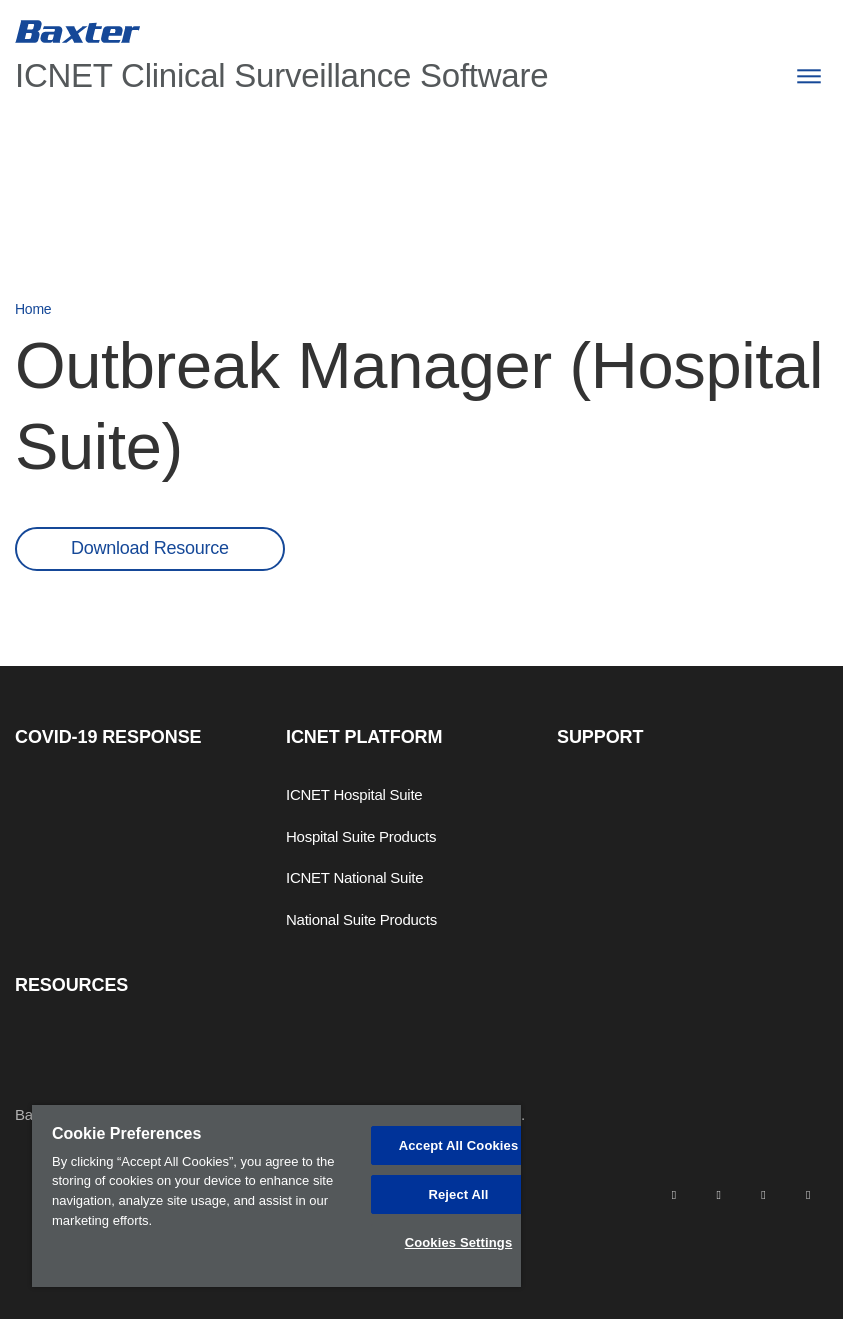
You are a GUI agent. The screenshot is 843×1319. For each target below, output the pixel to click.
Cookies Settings (459, 1242)
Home (33, 309)
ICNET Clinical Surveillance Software (281, 76)
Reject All (458, 1194)
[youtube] (808, 1193)
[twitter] (763, 1193)
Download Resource (150, 548)
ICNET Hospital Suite (354, 794)
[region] (276, 1196)
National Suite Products (361, 919)
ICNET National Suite (354, 877)
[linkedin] (674, 1193)
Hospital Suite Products (361, 836)
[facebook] (718, 1193)
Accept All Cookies (459, 1145)
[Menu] (808, 76)
